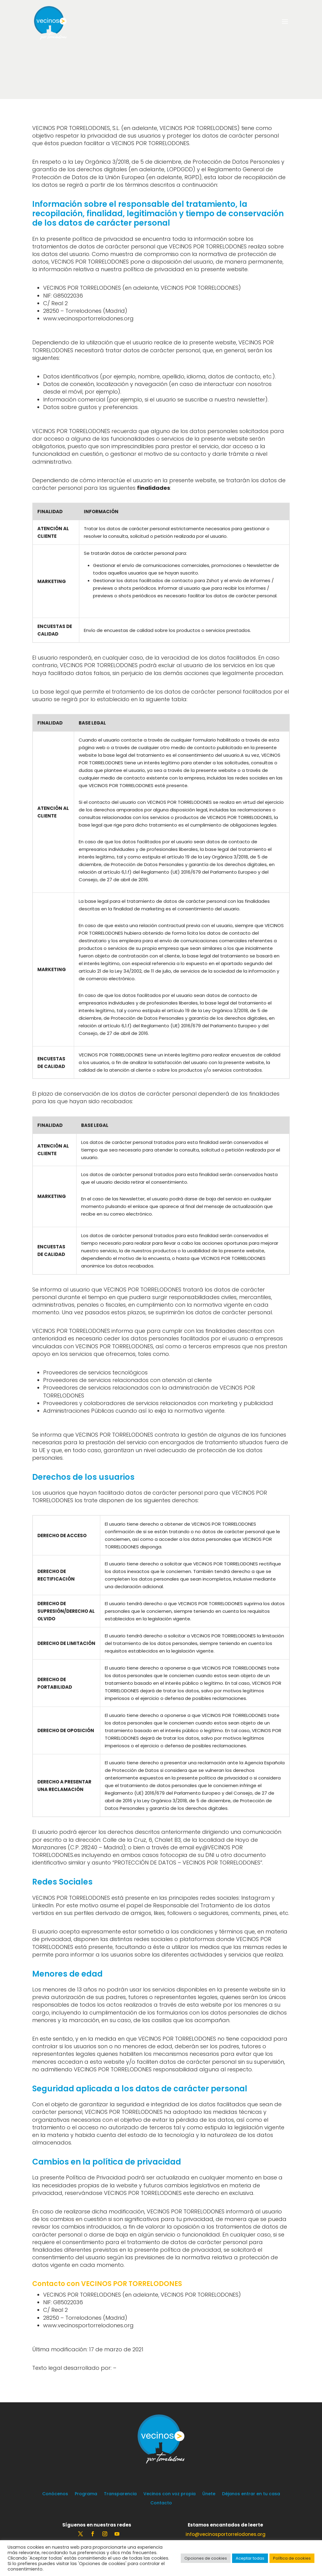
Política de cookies (292, 2558)
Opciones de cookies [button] (205, 2558)
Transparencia (120, 2494)
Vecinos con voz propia (169, 2494)
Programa (86, 2494)
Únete (208, 2494)
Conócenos (55, 2494)
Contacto (161, 2503)
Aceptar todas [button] (250, 2558)
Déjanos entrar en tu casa (251, 2494)
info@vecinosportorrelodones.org (225, 2534)
